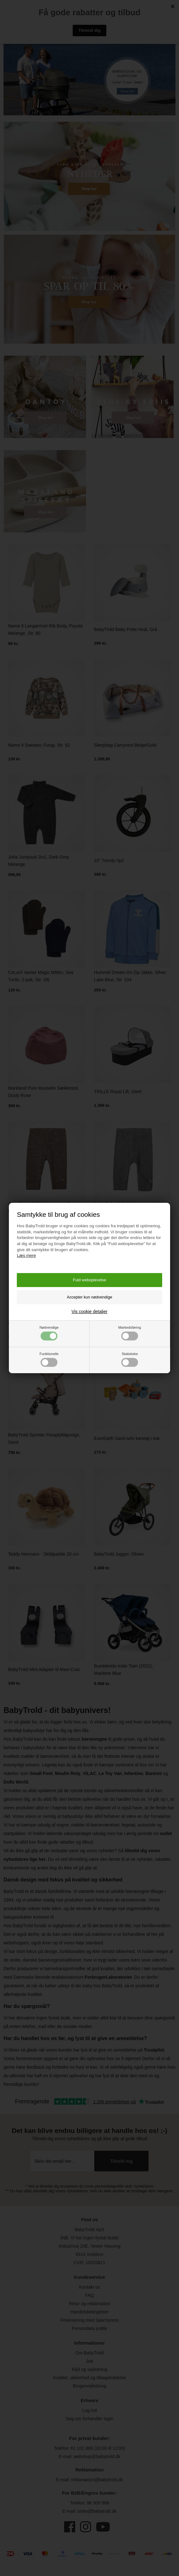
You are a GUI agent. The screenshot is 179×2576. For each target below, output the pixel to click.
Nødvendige (48, 1333)
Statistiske (129, 1359)
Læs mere (26, 1255)
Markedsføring (129, 1333)
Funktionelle (48, 1359)
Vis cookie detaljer (89, 1311)
